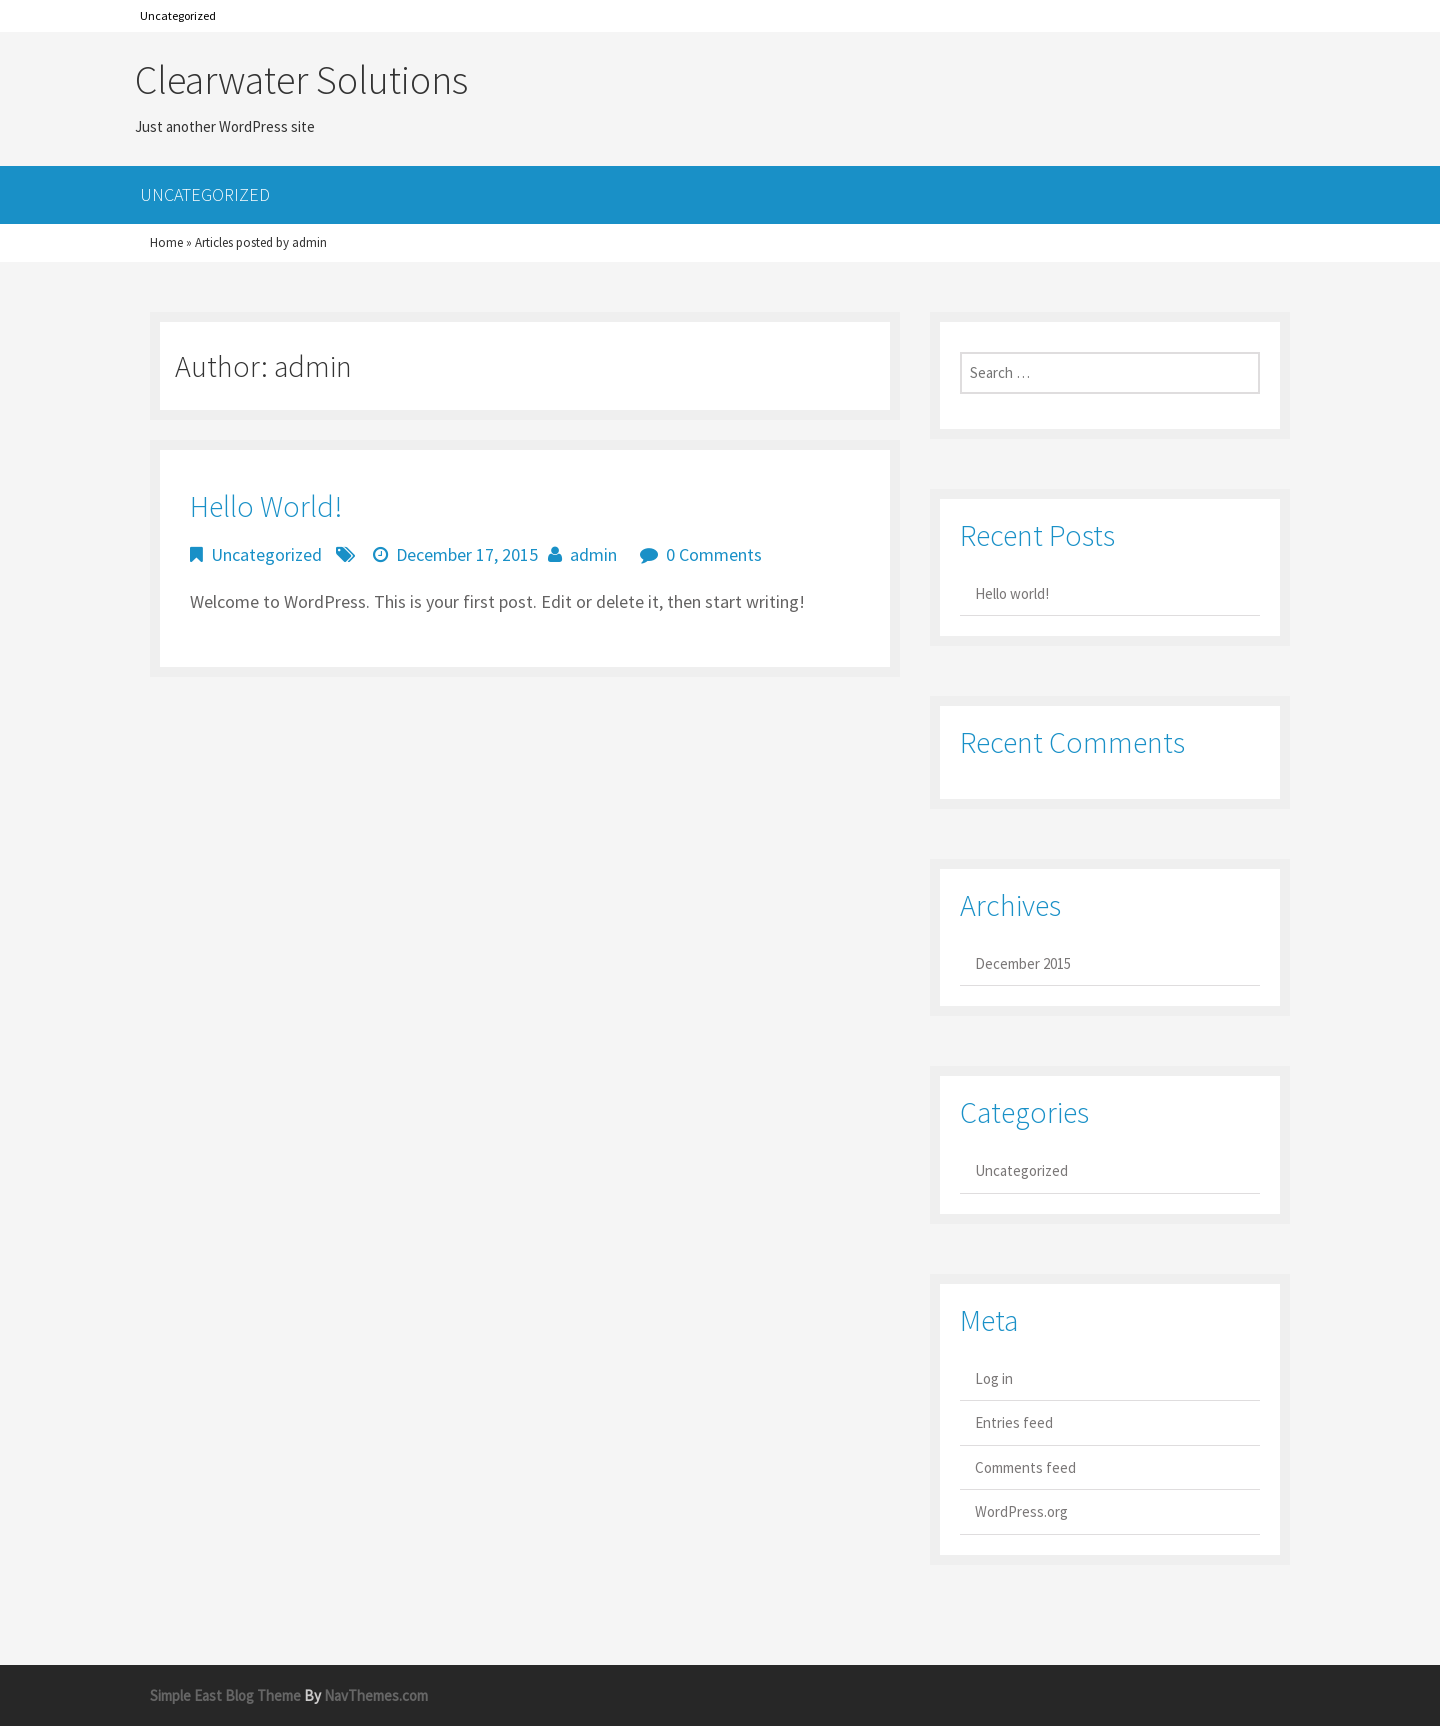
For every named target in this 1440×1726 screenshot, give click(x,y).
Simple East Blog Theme (225, 1695)
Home (166, 242)
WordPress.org (1021, 1511)
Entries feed (1014, 1422)
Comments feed (1025, 1467)
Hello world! (266, 506)
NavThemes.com (376, 1695)
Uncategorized (178, 15)
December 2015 (1023, 963)
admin (593, 554)
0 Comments (714, 554)
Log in (994, 1378)
